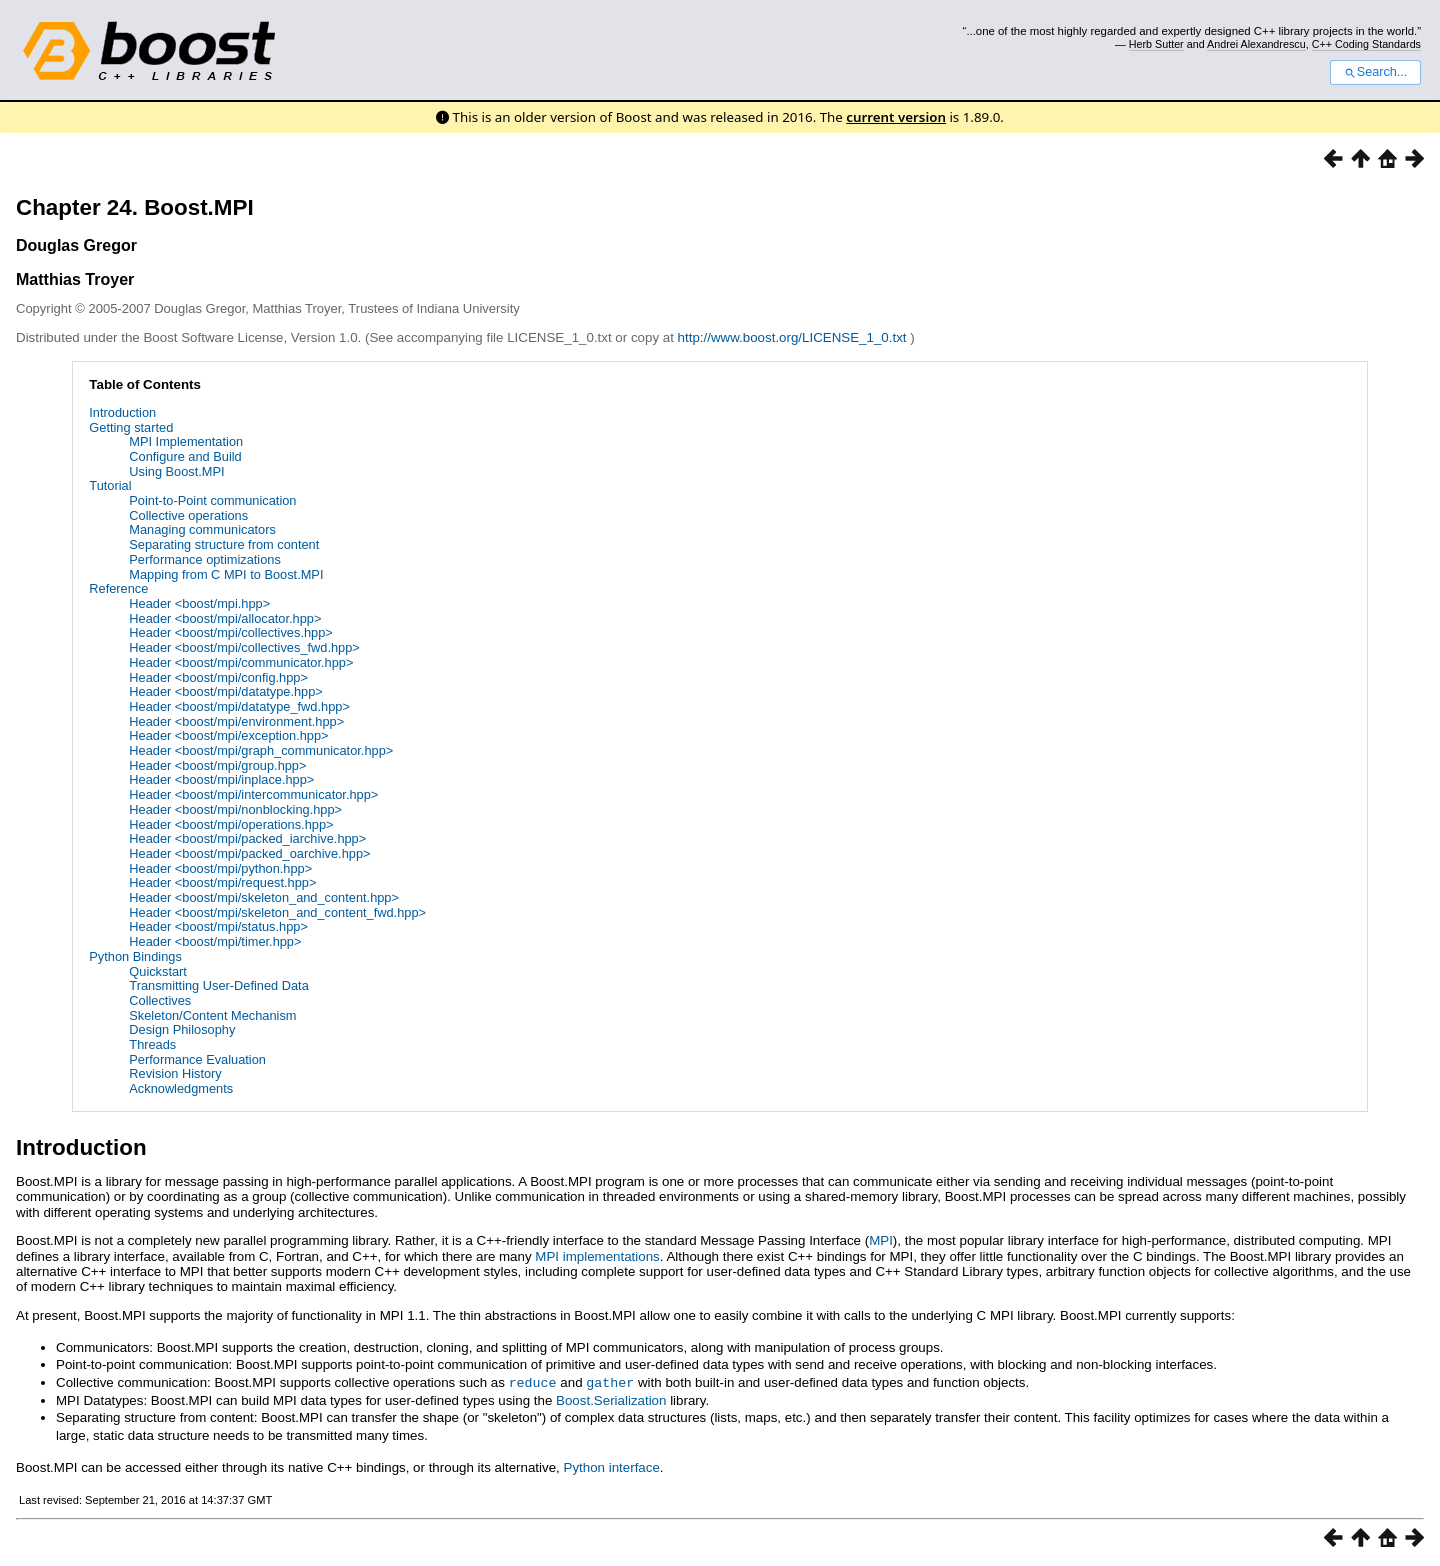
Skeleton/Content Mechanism (212, 1015)
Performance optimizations (205, 559)
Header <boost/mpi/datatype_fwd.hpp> (239, 706)
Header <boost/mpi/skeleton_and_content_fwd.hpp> (277, 912)
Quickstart (158, 971)
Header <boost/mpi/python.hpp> (220, 868)
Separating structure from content (224, 544)
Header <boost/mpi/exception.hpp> (228, 735)
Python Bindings (135, 956)
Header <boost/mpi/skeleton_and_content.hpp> (264, 897)
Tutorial (110, 485)
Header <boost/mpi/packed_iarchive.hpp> (247, 838)
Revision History (175, 1073)
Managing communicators (202, 529)
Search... (1375, 72)
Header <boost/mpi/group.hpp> (217, 765)
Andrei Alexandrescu (1256, 44)
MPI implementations (597, 1256)
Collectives (160, 1000)
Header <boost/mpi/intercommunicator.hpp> (253, 794)
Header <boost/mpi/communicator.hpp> (241, 662)
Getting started (131, 427)
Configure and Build (185, 456)
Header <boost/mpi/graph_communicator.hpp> (261, 750)
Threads (152, 1044)
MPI (881, 1240)
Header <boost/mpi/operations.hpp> (231, 824)
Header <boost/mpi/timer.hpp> (215, 941)
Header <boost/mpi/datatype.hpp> (226, 691)
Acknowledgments (181, 1088)
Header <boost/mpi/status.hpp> (218, 926)
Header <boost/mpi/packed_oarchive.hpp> (249, 853)
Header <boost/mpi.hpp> (199, 603)
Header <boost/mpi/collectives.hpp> (230, 632)
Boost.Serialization (611, 1399)
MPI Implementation (186, 441)
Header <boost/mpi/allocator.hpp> (225, 618)
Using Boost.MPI (176, 471)
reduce (533, 1382)
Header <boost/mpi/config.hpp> (218, 677)
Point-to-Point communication (212, 500)
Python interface (612, 1466)
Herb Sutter (1156, 44)
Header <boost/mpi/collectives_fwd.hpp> (244, 647)
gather (610, 1382)
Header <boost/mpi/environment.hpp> (236, 721)
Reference (118, 588)
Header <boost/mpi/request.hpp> (222, 882)
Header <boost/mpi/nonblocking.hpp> (235, 809)
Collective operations (188, 515)
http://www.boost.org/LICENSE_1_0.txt (794, 337)
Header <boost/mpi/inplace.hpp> (221, 779)
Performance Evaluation (197, 1059)
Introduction (122, 412)
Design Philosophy (182, 1029)
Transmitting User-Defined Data (218, 985)
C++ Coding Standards (1366, 44)
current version (896, 117)
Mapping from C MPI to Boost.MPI (226, 574)
